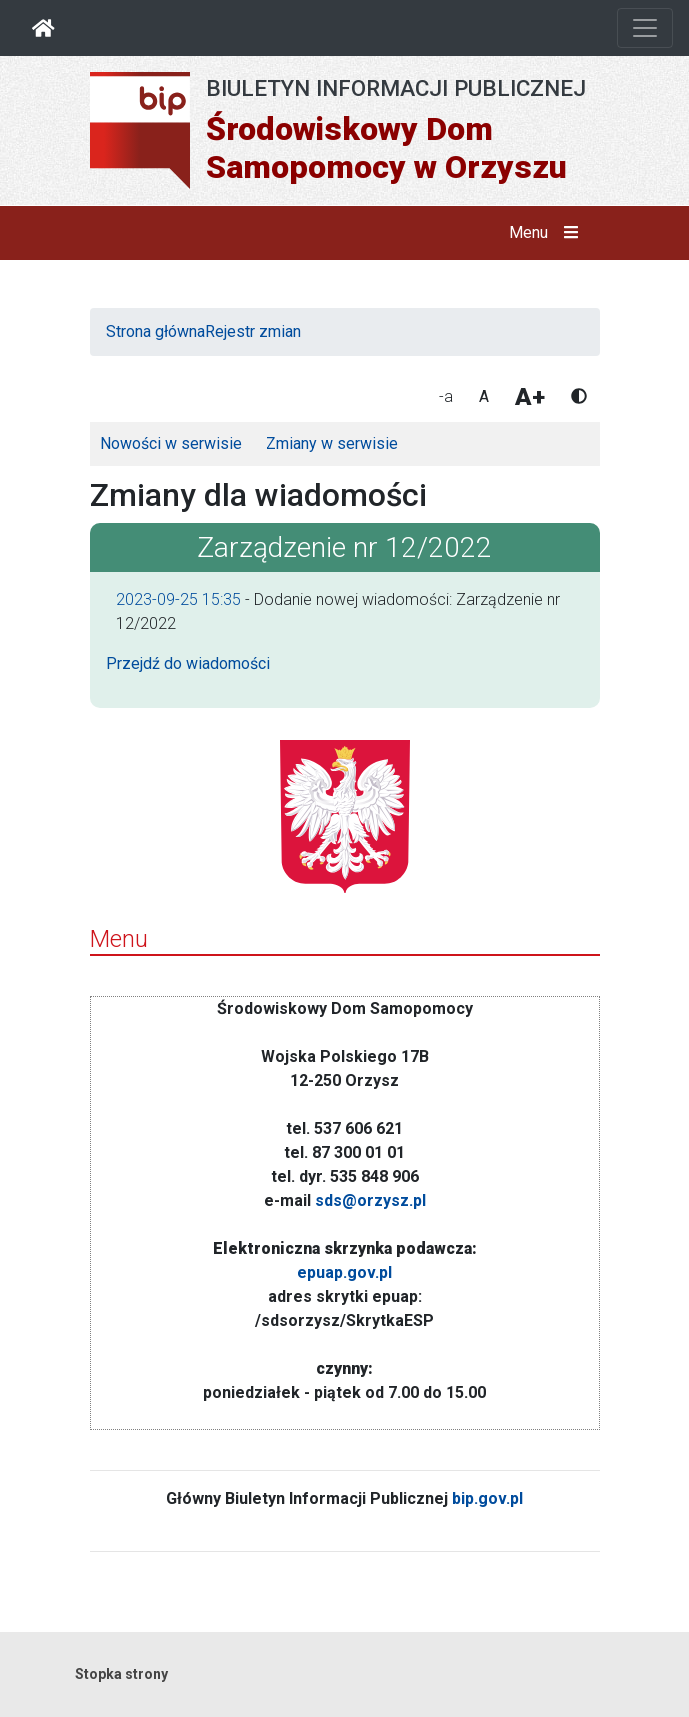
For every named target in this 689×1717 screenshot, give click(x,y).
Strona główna (155, 331)
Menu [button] (547, 233)
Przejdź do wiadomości (188, 663)
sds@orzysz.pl (370, 1200)
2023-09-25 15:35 (178, 599)
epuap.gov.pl (344, 1272)
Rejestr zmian (253, 331)
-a (446, 396)
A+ (530, 397)
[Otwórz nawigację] (645, 28)
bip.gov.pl (487, 1498)
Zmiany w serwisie (332, 443)
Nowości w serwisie (171, 443)
